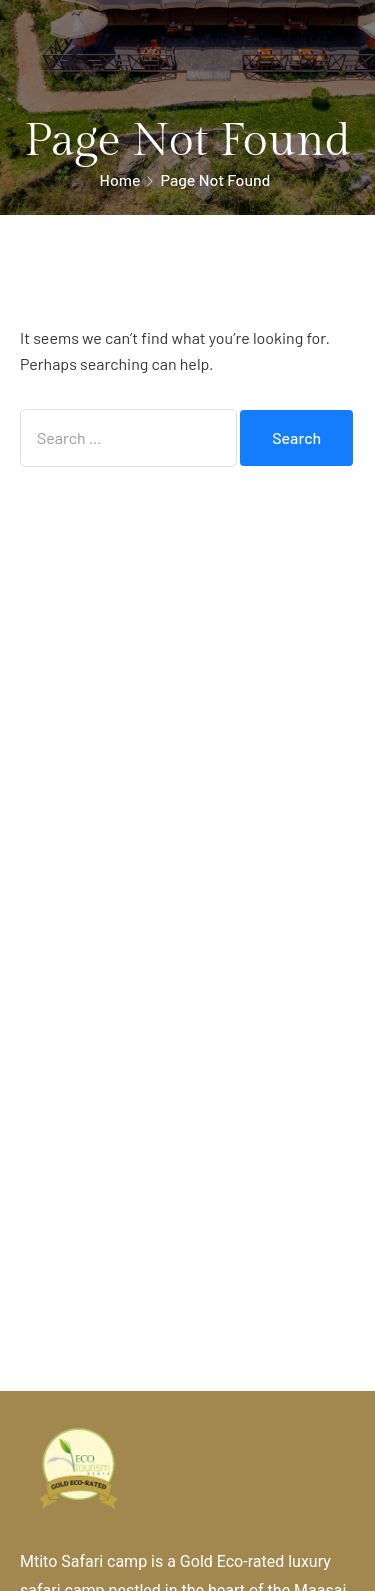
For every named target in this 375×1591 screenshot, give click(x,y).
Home (120, 179)
